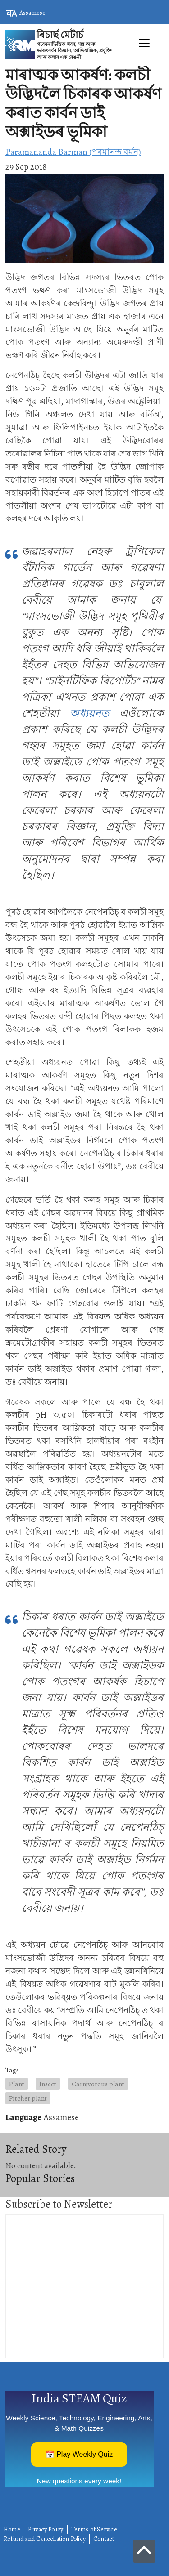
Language (23, 2117)
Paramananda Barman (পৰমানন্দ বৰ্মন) (73, 152)
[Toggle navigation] (84, 63)
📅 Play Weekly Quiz (79, 2454)
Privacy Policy (46, 2529)
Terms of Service (94, 2529)
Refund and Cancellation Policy (45, 2539)
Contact (103, 2539)
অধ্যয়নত (89, 713)
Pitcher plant (28, 2098)
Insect (47, 2084)
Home (12, 2529)
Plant (16, 2084)
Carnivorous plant (98, 2084)
